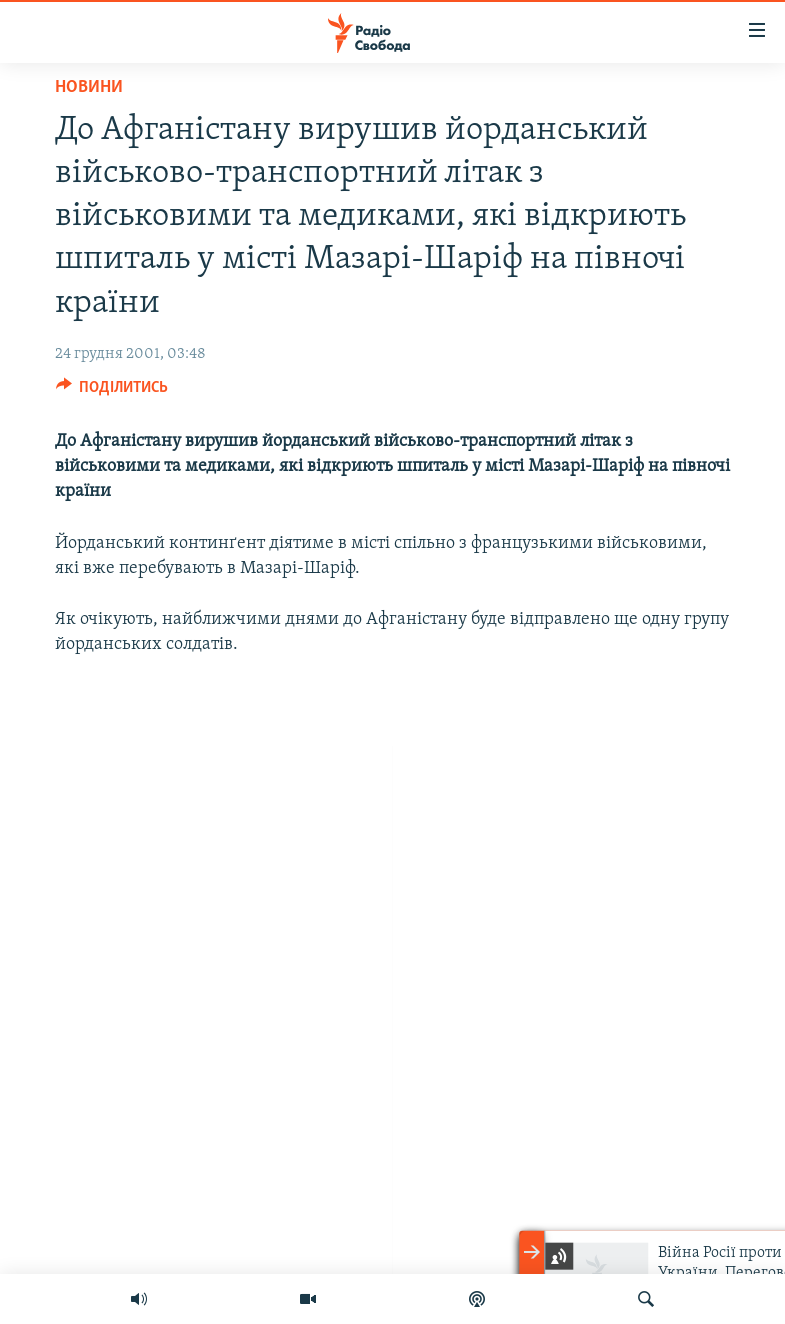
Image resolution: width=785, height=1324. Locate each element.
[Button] (112, 392)
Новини (89, 87)
